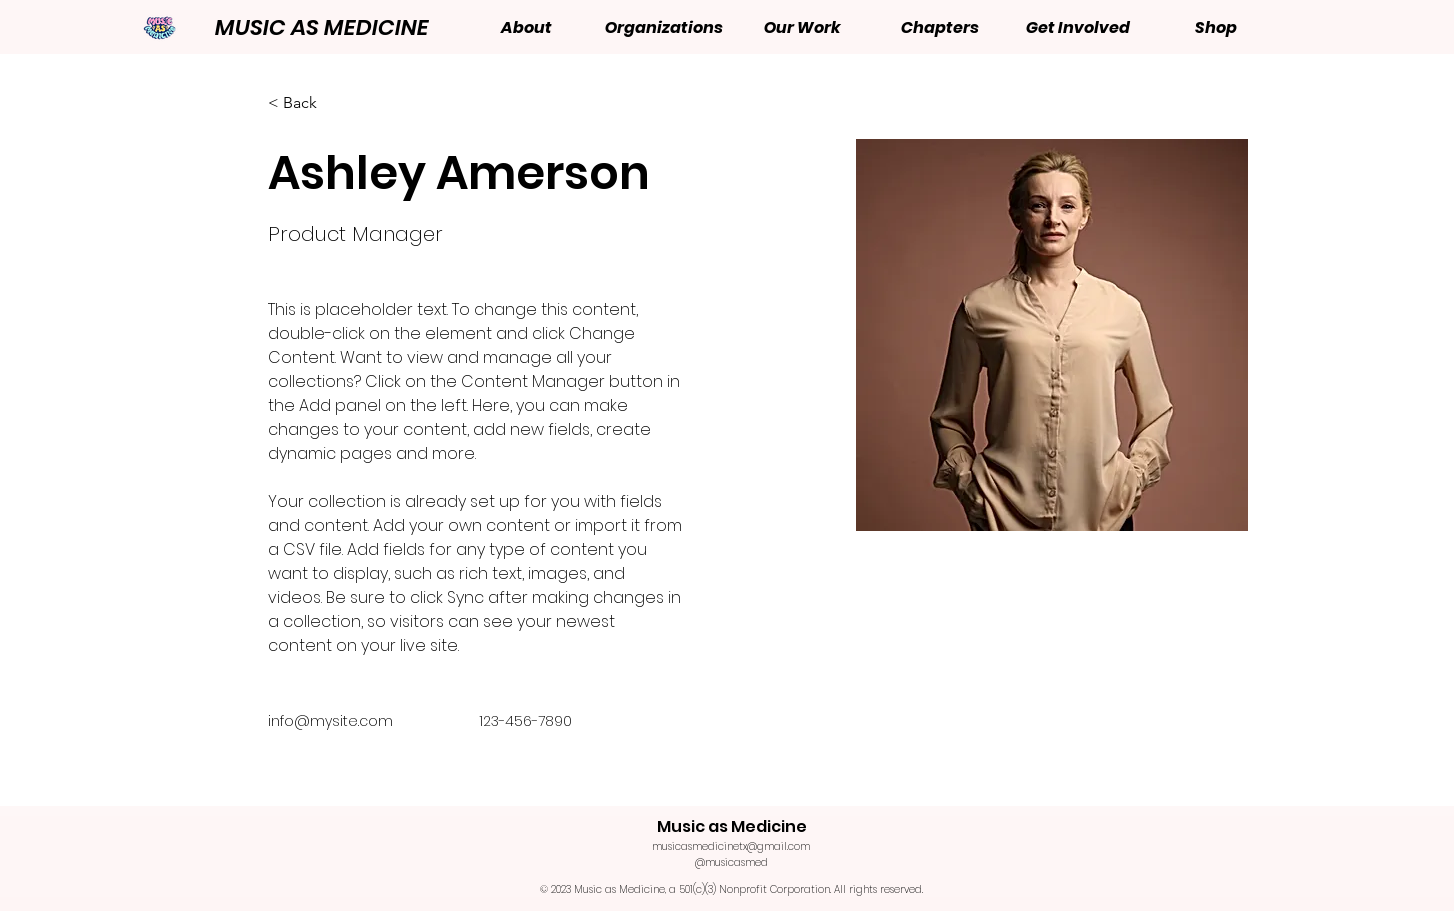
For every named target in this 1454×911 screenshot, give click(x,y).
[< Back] (307, 103)
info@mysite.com (330, 721)
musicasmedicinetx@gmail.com (731, 846)
